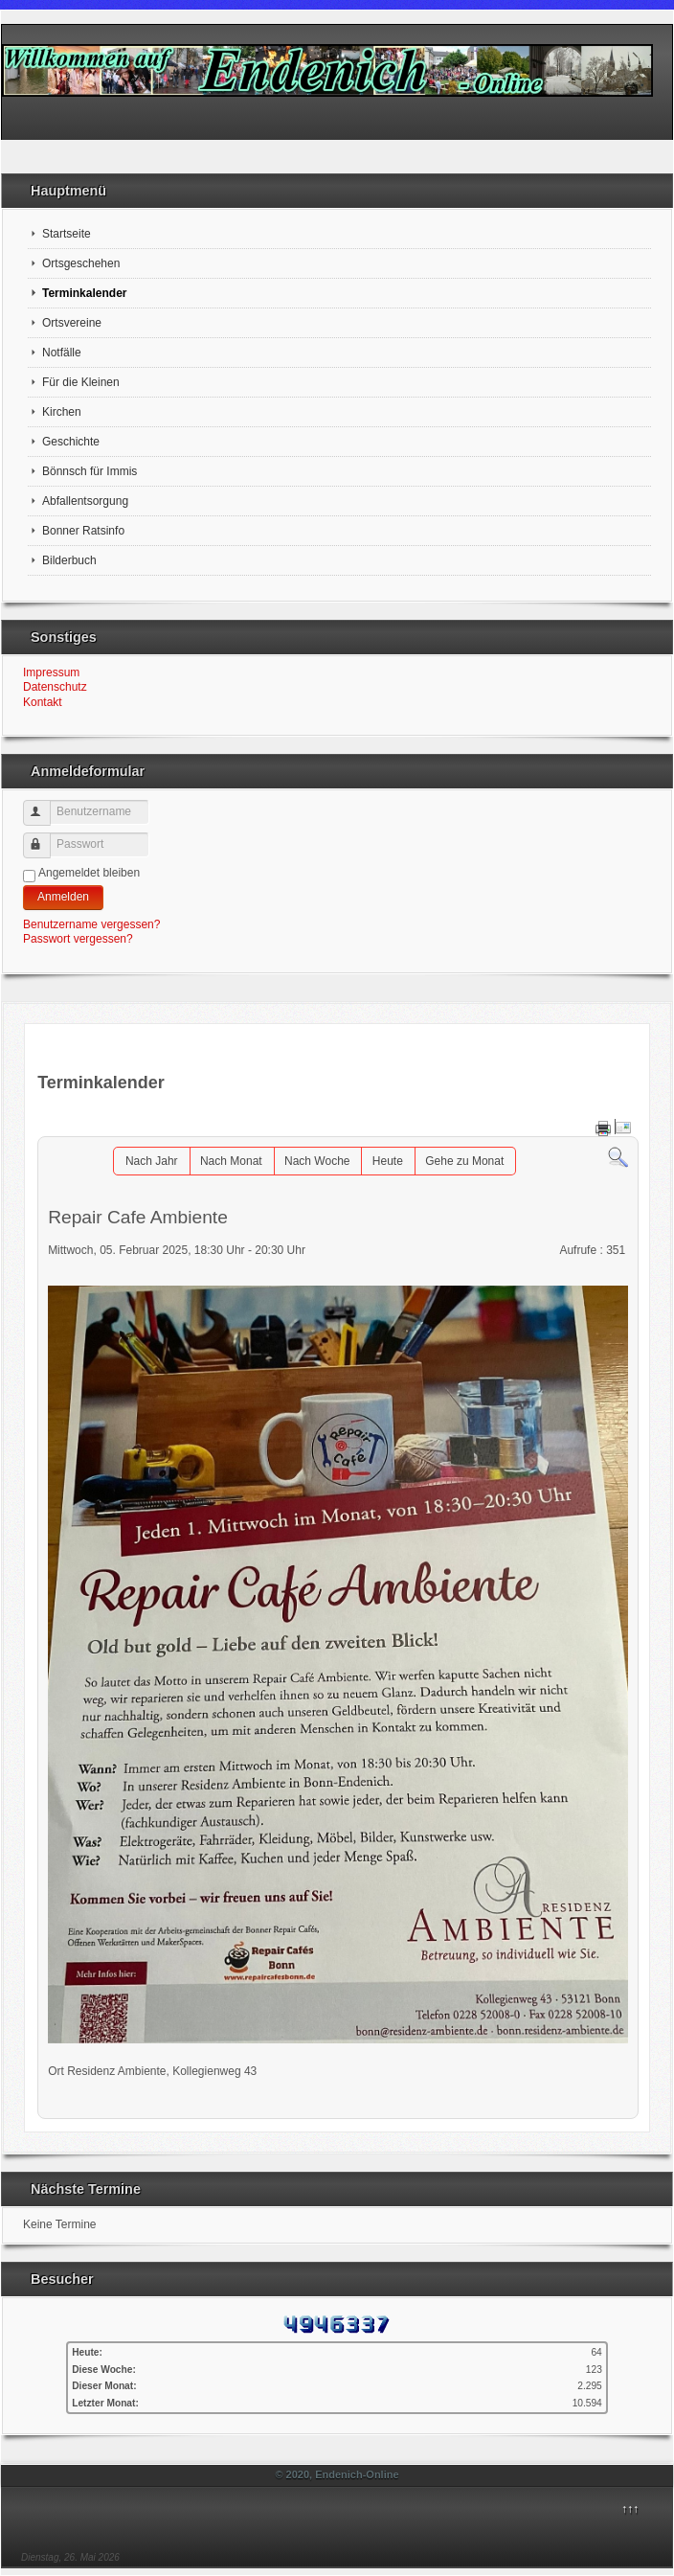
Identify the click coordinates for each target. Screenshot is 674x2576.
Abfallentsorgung (85, 501)
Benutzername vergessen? (91, 924)
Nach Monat (231, 1161)
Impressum (51, 672)
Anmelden (63, 896)
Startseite (66, 233)
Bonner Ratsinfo (83, 530)
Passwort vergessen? (78, 939)
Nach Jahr (151, 1161)
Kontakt (42, 702)
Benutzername (45, 805)
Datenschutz (55, 687)
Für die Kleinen (81, 382)
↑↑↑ (630, 2509)
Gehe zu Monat (464, 1161)
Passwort (45, 837)
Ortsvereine (71, 323)
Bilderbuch (69, 560)
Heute (387, 1161)
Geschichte (71, 441)
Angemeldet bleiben (89, 872)
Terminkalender (84, 293)
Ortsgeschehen (81, 263)
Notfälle (61, 352)
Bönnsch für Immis (89, 471)
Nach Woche (316, 1161)
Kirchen (61, 412)
